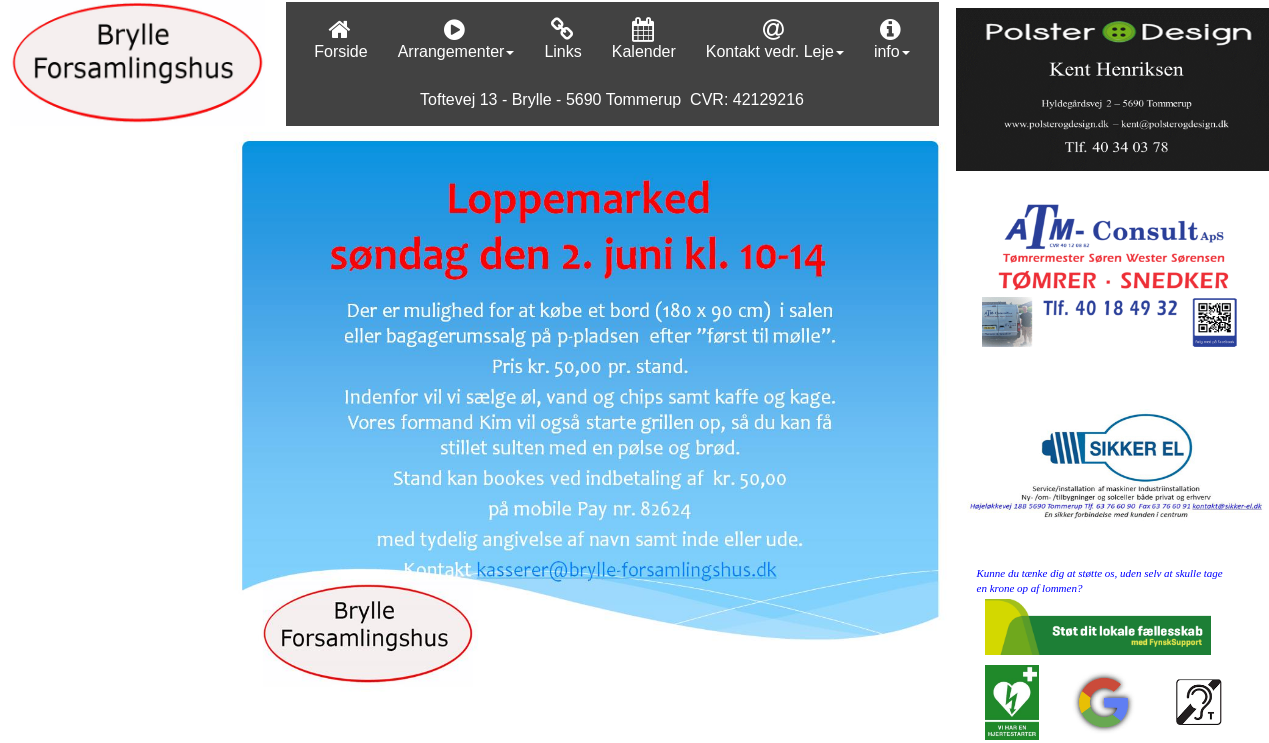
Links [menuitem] (562, 38)
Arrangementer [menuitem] (456, 38)
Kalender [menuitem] (644, 38)
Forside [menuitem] (340, 38)
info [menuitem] (892, 38)
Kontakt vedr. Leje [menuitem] (775, 38)
